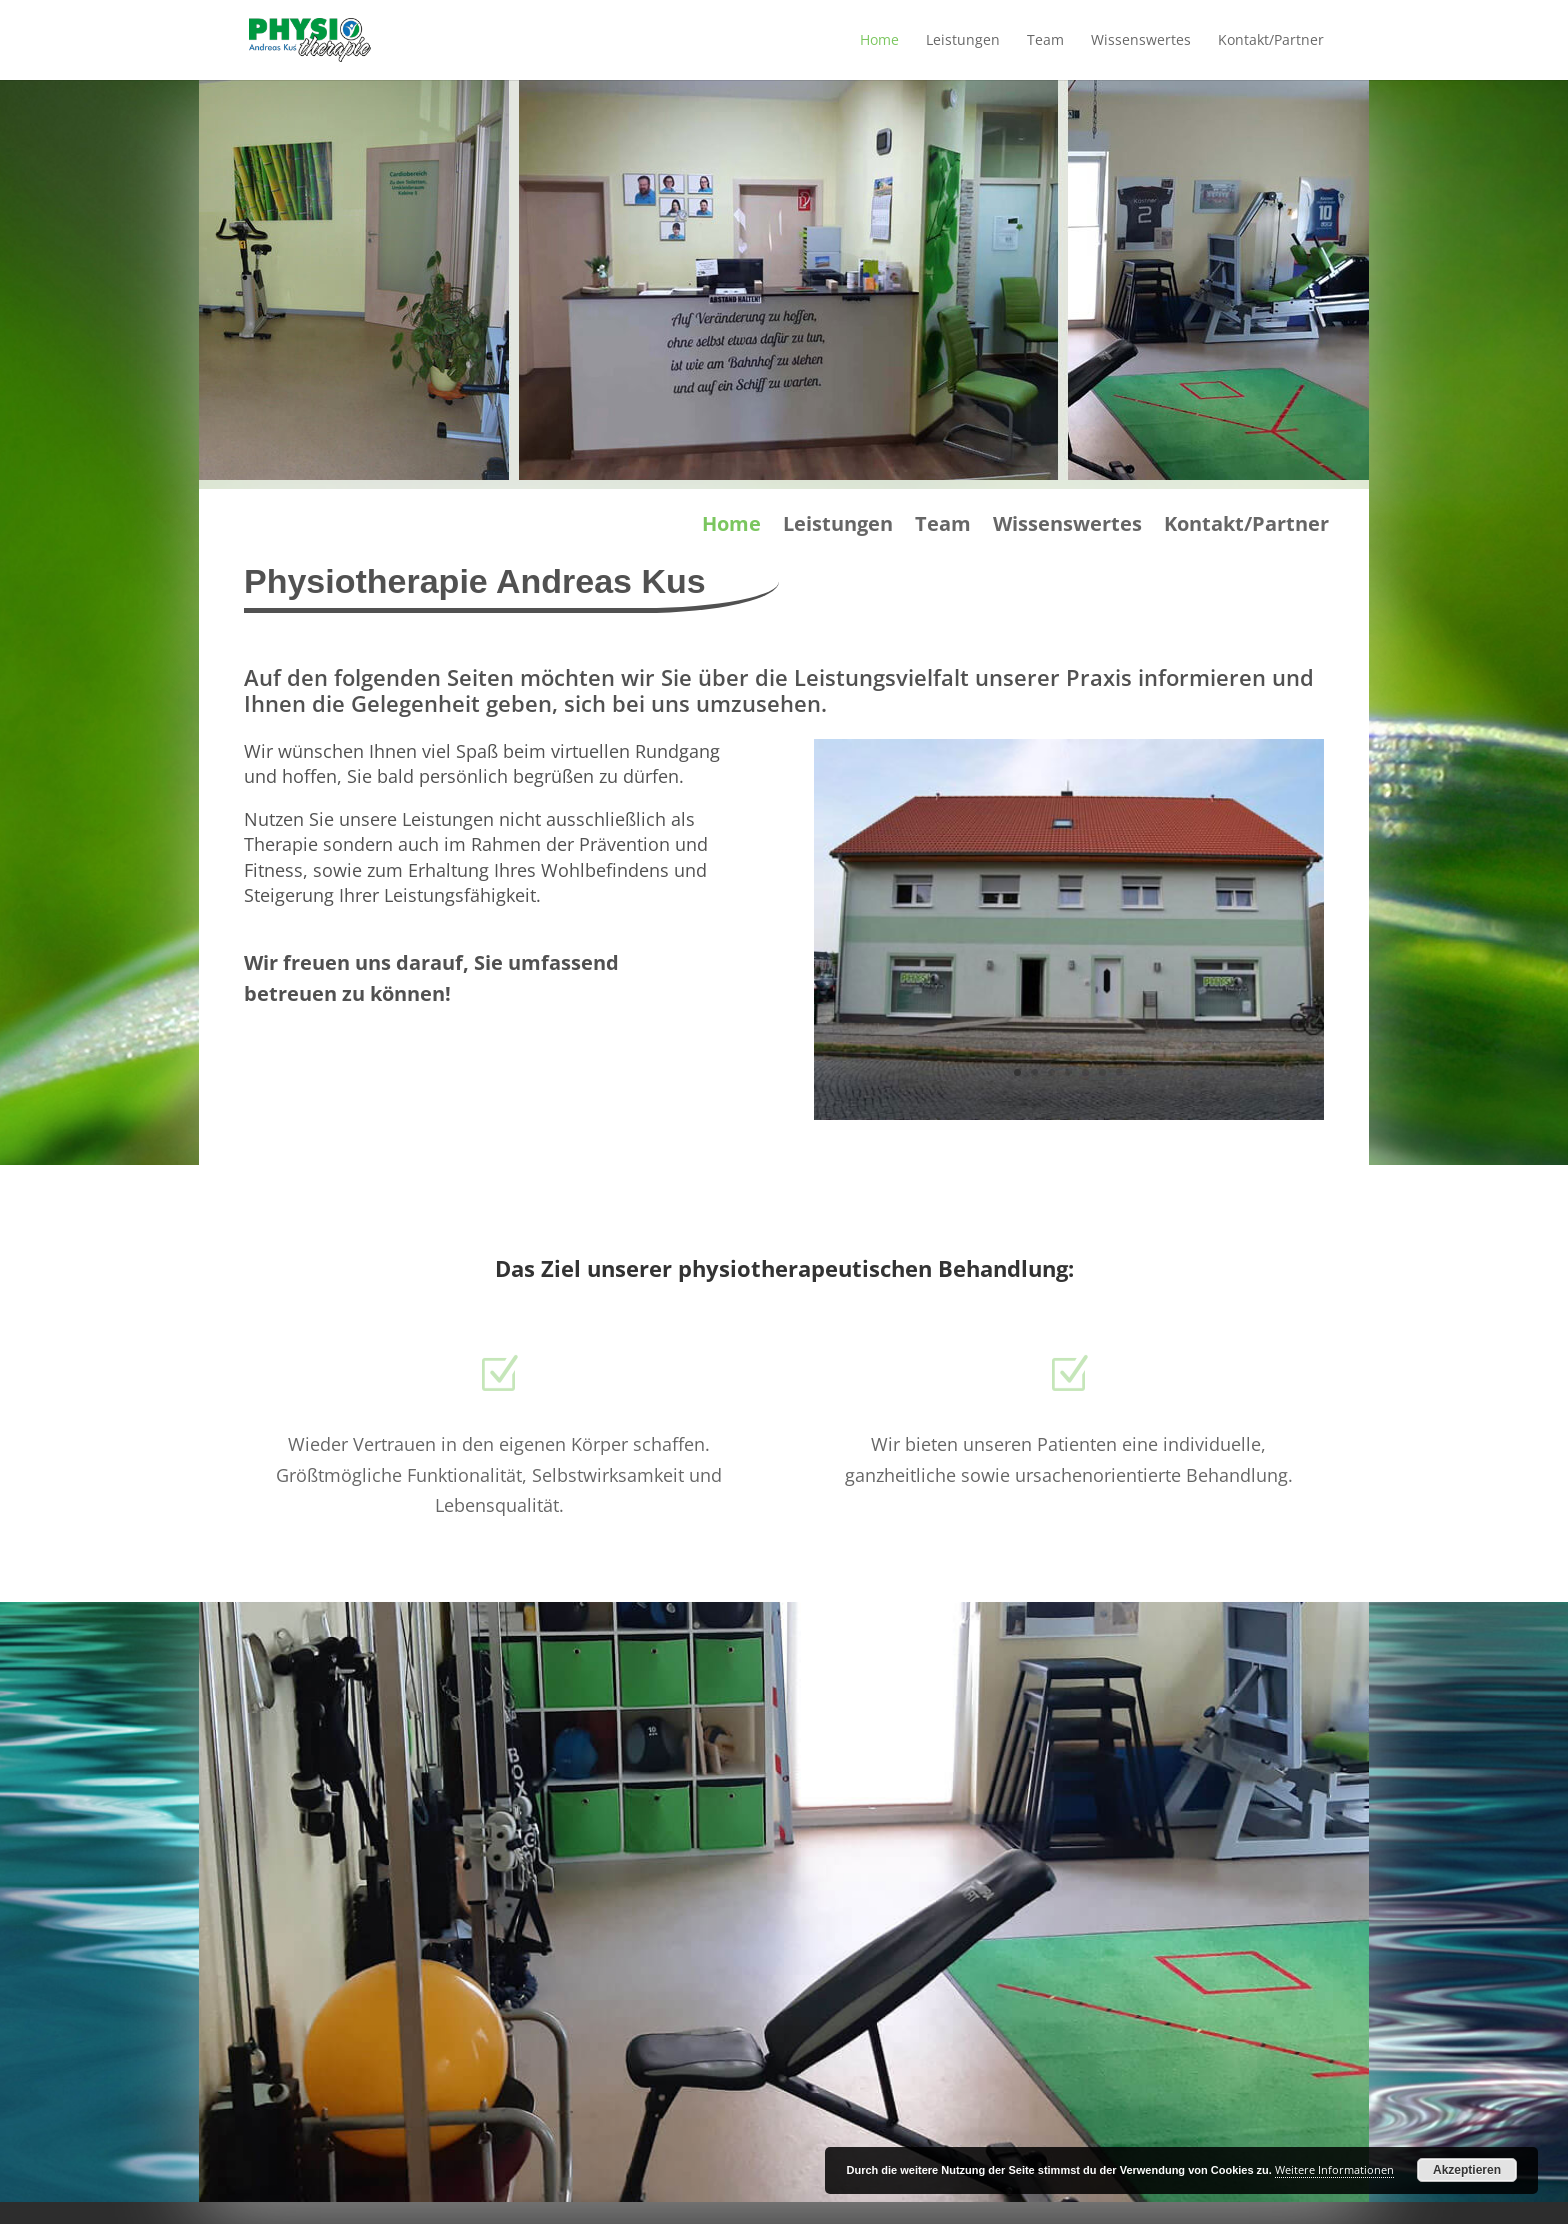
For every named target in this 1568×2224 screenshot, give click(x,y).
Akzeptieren (1467, 2170)
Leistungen (963, 41)
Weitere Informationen (1334, 2169)
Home (879, 41)
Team (1045, 41)
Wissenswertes (1141, 41)
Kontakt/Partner (1271, 41)
